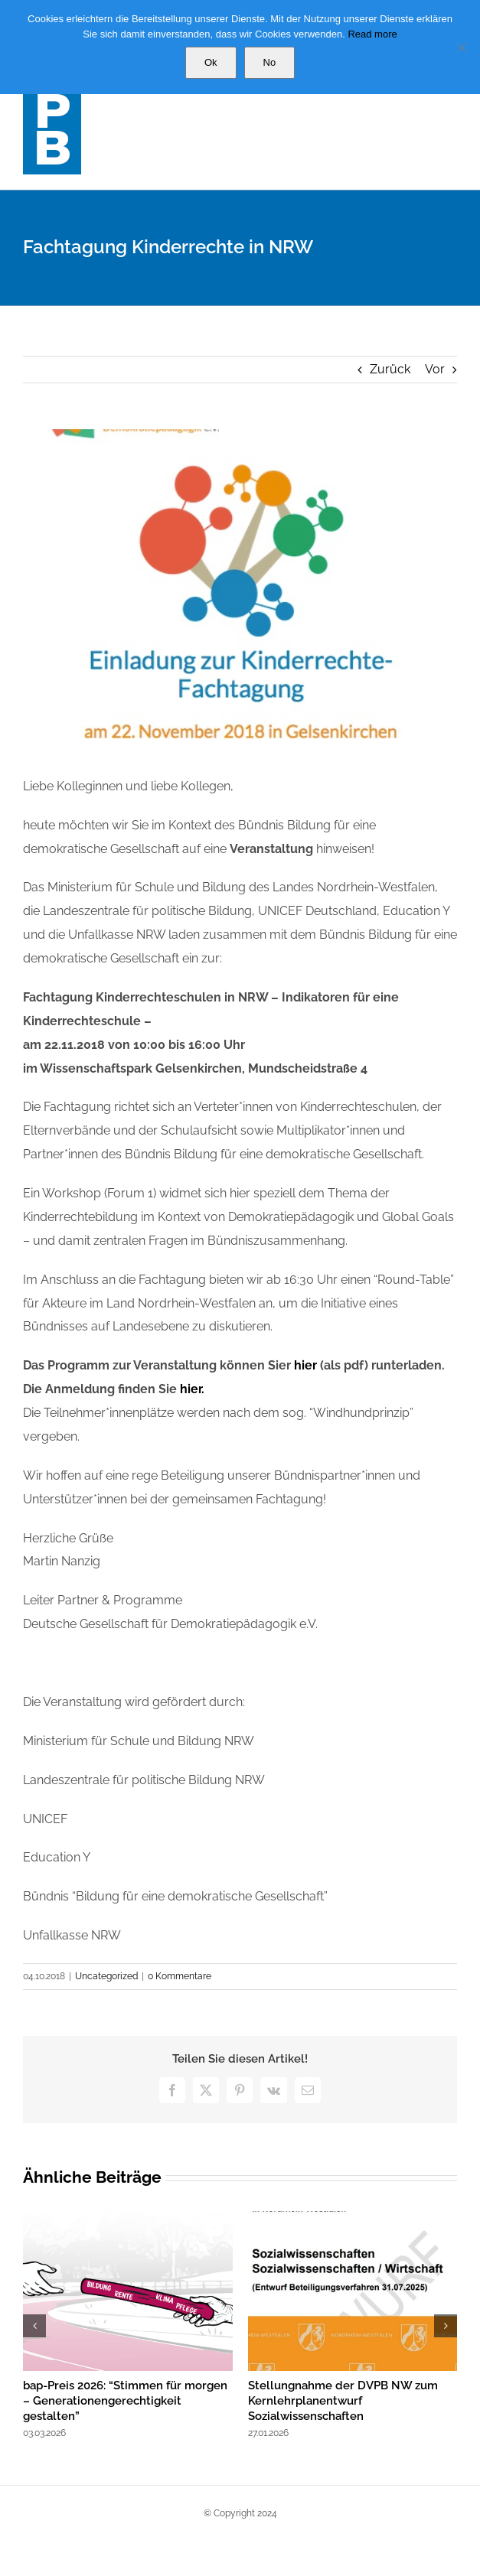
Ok (210, 62)
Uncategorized (106, 1976)
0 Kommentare (179, 1976)
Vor (435, 369)
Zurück (390, 369)
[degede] (240, 590)
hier (307, 1365)
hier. (192, 1389)
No (269, 62)
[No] (461, 47)
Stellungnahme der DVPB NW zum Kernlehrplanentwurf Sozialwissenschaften (343, 2401)
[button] (34, 2325)
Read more (372, 34)
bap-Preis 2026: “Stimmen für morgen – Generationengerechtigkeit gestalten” (125, 2401)
